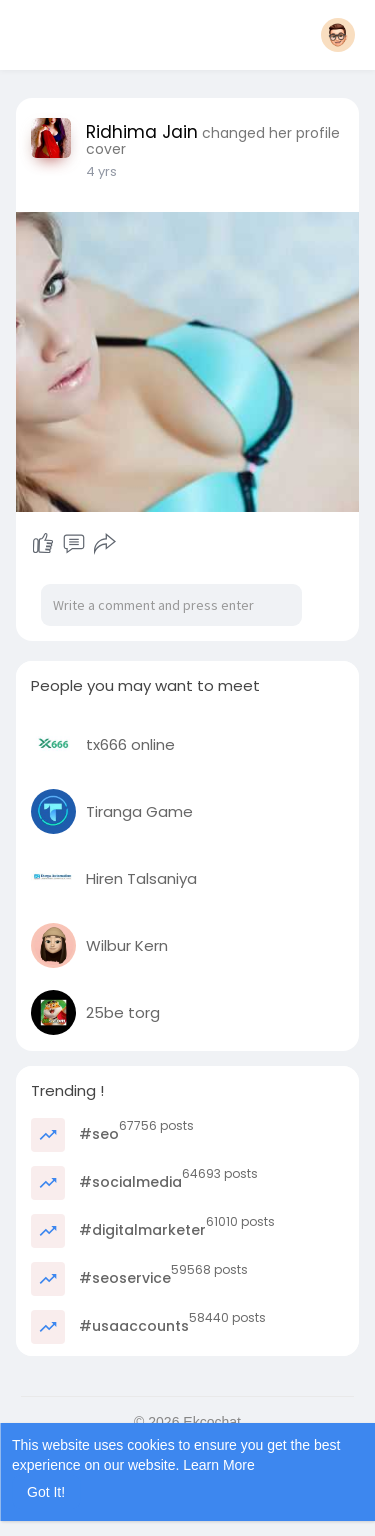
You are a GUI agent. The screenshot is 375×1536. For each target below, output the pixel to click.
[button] (338, 35)
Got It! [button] (46, 1492)
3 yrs (101, 171)
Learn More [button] (219, 1465)
